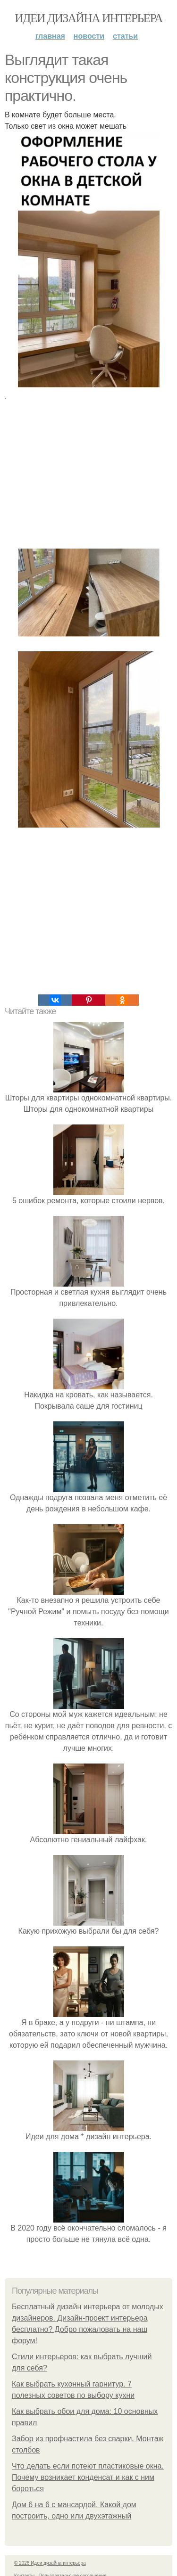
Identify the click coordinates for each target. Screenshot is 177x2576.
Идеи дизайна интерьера (88, 18)
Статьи (125, 36)
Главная (50, 36)
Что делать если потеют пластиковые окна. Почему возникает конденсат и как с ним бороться (88, 2477)
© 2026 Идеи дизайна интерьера (50, 2563)
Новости (89, 36)
